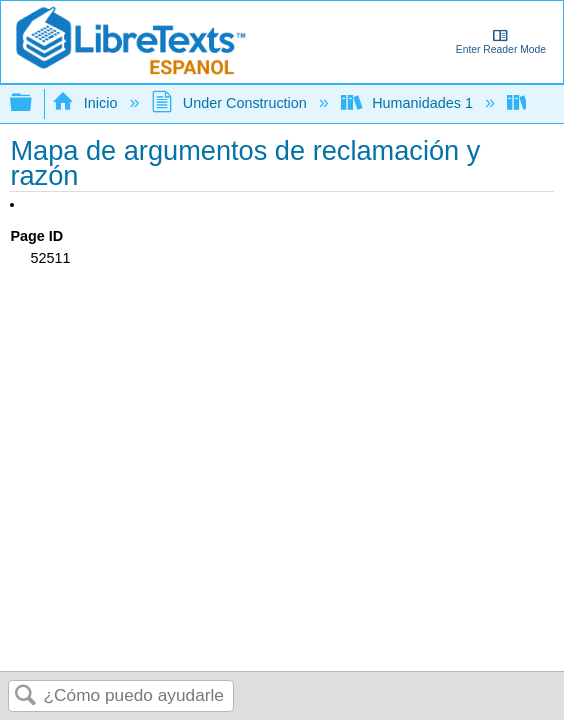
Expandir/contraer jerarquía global (34, 103)
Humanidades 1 (409, 103)
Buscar (26, 696)
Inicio (86, 103)
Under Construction (230, 103)
